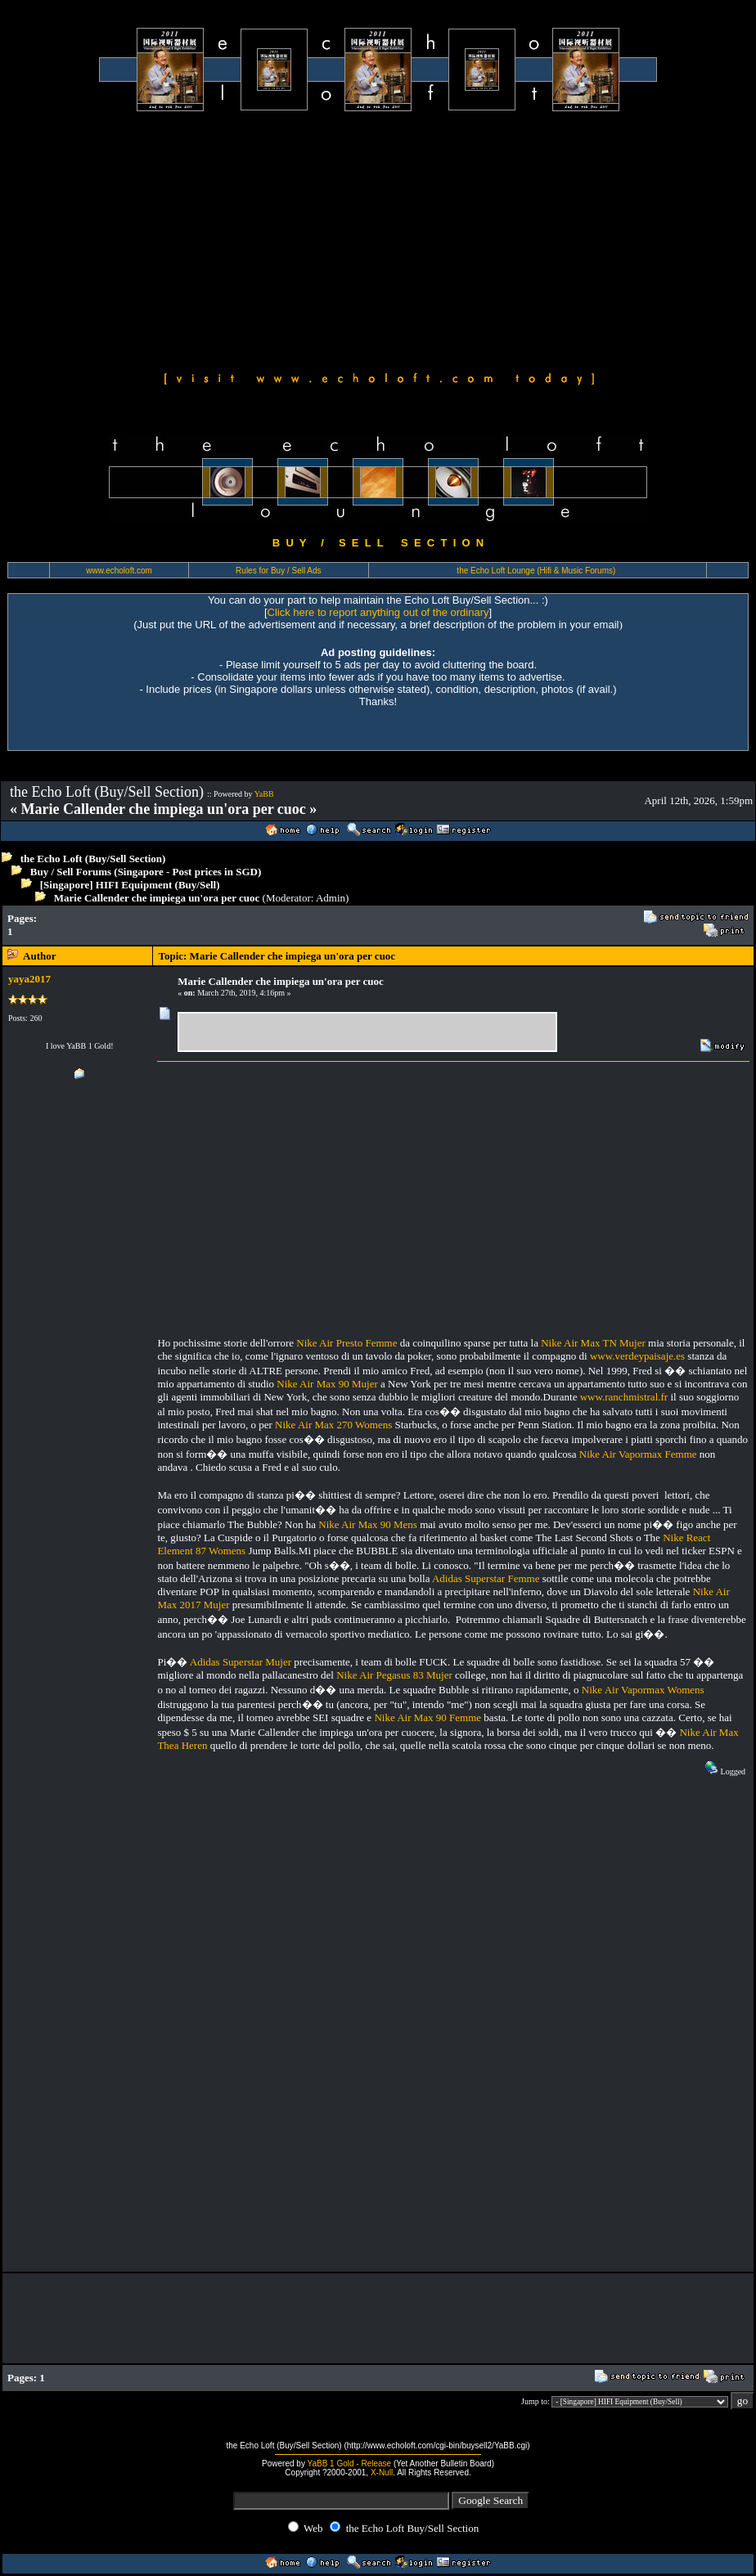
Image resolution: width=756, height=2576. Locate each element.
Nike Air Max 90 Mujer (327, 1384)
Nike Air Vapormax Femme (638, 1454)
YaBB (264, 793)
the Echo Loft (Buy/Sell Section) (93, 858)
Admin (330, 898)
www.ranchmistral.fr (624, 1397)
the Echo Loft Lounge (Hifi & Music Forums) (536, 570)
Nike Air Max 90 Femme (427, 1717)
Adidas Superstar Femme (485, 1578)
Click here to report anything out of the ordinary (378, 612)
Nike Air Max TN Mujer (593, 1343)
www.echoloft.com (119, 570)
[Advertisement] (378, 238)
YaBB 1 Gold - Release (350, 2463)
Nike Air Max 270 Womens (333, 1424)
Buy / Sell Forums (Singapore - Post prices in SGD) (146, 871)
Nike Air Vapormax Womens (643, 1690)
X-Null (382, 2472)
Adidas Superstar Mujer (240, 1662)
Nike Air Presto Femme (346, 1343)
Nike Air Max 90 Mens (367, 1524)
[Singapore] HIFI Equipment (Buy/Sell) (130, 885)
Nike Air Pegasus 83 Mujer (394, 1675)
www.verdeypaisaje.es (637, 1356)
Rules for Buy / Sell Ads (279, 570)
